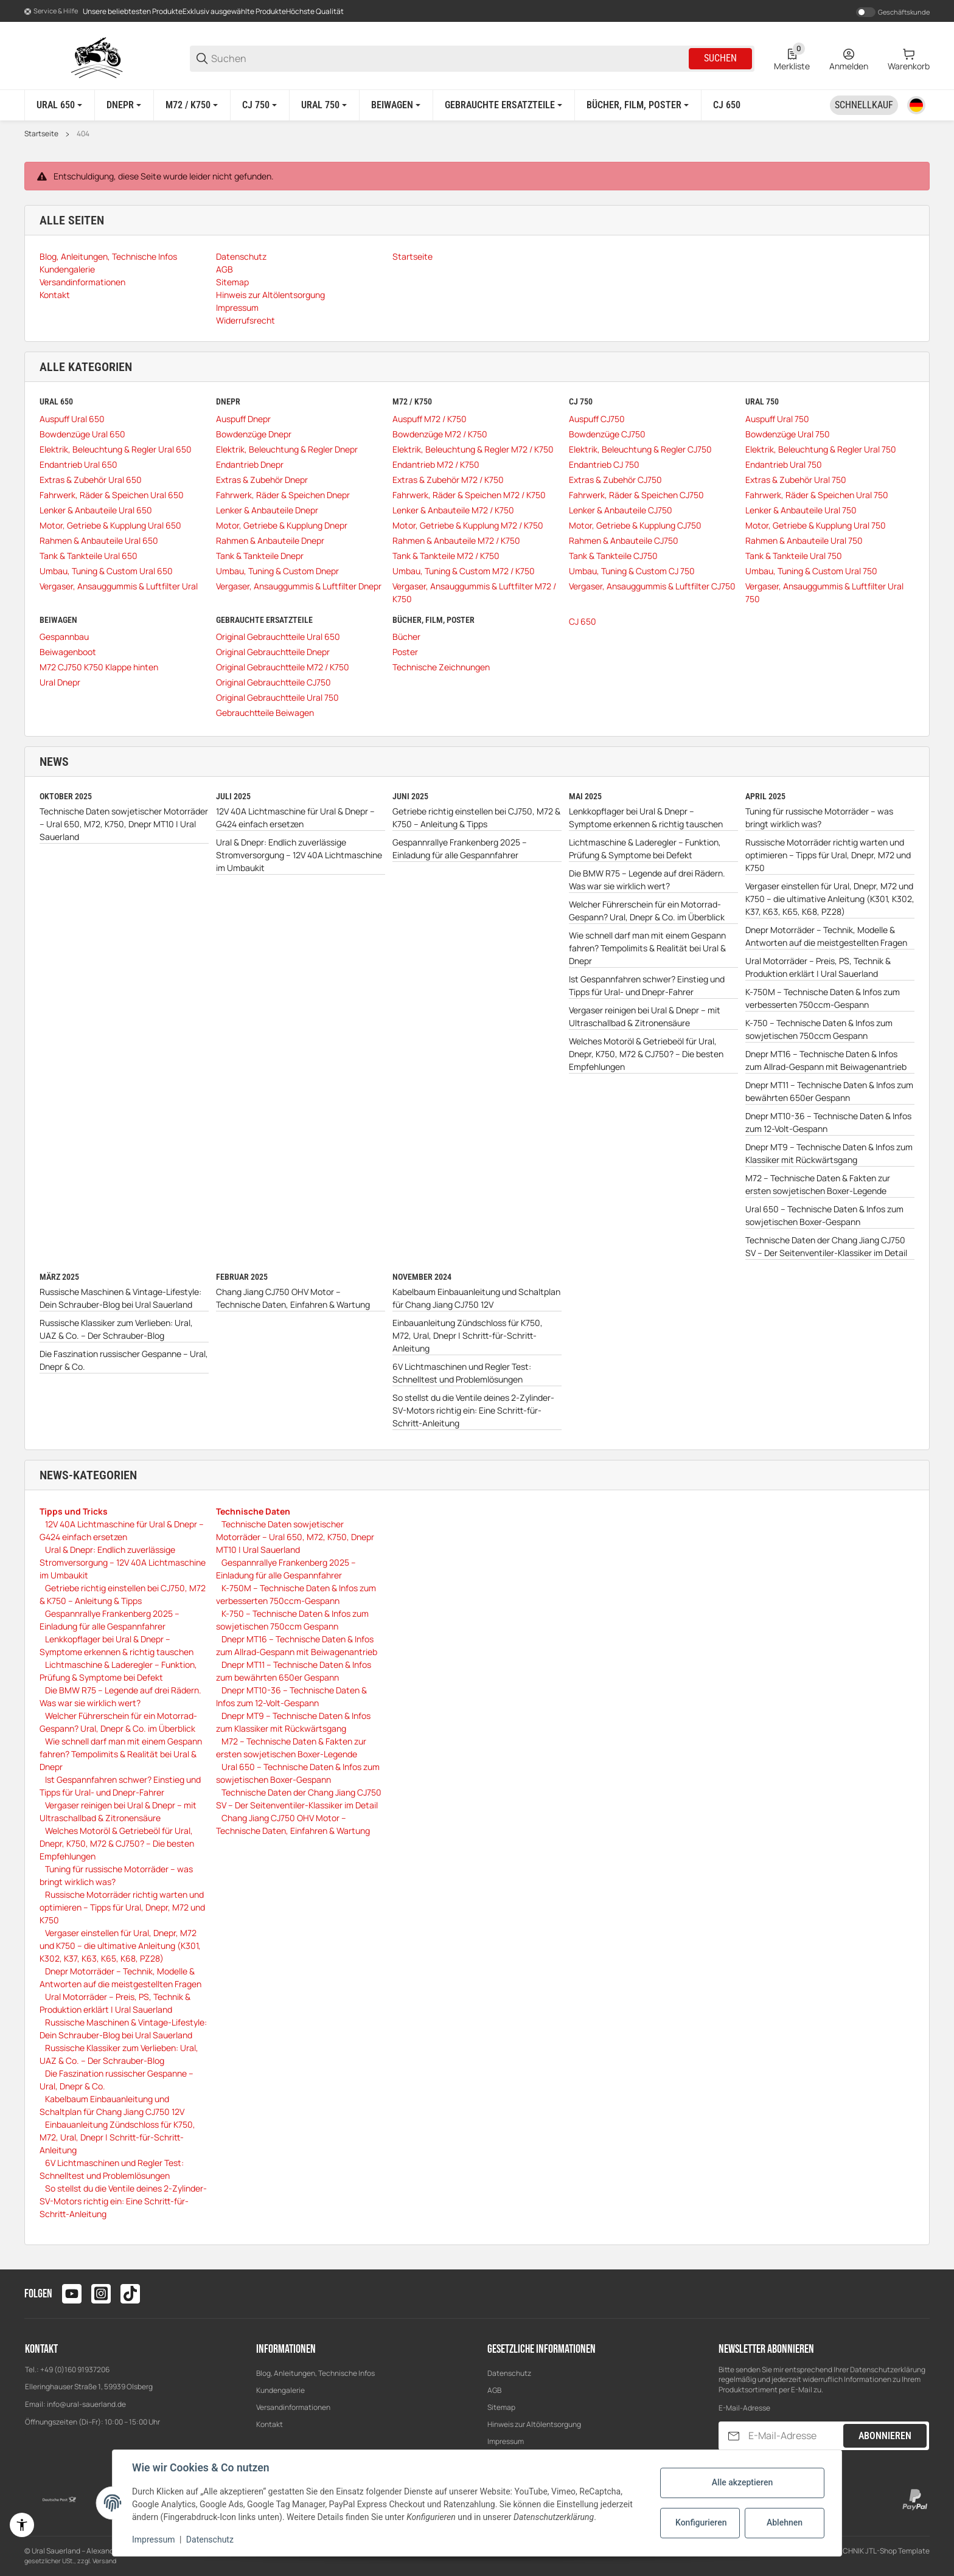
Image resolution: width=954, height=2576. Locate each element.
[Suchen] (449, 58)
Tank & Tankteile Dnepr (260, 555)
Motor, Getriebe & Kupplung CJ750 (635, 525)
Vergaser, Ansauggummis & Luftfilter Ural (119, 586)
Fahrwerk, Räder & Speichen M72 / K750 (469, 495)
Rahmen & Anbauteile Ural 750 (804, 540)
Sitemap (501, 2407)
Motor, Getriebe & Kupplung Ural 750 (815, 525)
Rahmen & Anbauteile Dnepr (270, 540)
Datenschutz (509, 2373)
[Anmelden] (848, 58)
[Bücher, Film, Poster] (637, 105)
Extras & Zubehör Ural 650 (91, 479)
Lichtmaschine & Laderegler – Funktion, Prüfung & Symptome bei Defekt (645, 848)
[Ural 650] (59, 105)
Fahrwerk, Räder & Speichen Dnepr (283, 495)
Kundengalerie (280, 2390)
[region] (477, 104)
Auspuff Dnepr (243, 419)
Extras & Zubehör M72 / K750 (448, 479)
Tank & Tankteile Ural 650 (89, 555)
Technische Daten (253, 1511)
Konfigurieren (700, 2522)
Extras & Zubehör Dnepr (262, 479)
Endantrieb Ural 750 (783, 464)
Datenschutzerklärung (887, 2369)
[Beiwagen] (396, 105)
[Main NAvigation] (477, 11)
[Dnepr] (123, 105)
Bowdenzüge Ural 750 (787, 434)
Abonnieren (884, 2436)
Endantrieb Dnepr (250, 464)
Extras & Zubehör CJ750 (615, 479)
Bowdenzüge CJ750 (607, 434)
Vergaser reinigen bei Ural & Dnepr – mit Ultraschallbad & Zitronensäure (644, 1016)
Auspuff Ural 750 (777, 419)
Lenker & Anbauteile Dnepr (267, 510)
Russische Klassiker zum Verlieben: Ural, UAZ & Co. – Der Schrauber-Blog (116, 1329)
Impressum (505, 2441)
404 (83, 133)
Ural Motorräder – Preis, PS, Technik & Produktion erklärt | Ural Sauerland (818, 967)
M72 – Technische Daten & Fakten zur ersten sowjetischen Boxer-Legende (817, 1184)
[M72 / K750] (191, 105)
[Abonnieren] (734, 2436)
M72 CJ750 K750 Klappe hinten (99, 667)
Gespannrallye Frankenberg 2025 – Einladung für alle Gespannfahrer (459, 848)
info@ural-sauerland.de (86, 2404)
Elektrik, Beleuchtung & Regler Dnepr (287, 449)
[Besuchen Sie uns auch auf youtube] (72, 2293)
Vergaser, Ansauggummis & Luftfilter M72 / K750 (474, 592)
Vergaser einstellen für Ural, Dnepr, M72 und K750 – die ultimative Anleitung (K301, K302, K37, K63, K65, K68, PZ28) (829, 898)
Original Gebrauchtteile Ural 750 (277, 697)
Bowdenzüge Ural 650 (82, 434)
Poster (405, 652)
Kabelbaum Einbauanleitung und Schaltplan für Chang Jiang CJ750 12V (476, 1298)
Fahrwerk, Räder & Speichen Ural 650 (112, 495)
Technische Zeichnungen (441, 667)
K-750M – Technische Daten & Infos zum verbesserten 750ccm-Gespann (822, 998)
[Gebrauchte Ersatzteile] (503, 105)
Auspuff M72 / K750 (429, 419)
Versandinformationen (293, 2407)
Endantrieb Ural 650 (78, 464)
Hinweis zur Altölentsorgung (534, 2424)
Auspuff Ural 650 (72, 419)
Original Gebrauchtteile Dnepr (273, 652)
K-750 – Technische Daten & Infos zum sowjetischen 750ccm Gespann (819, 1029)
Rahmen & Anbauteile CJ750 (623, 540)
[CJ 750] (259, 105)
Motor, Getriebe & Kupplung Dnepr (281, 525)
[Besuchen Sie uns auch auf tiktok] (130, 2293)
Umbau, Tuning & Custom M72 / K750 (463, 571)
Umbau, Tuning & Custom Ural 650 (106, 571)
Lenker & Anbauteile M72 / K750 (453, 510)
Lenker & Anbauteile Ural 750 (801, 510)
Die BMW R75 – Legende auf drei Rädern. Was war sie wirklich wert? (647, 879)
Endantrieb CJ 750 (604, 464)
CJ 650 (582, 621)
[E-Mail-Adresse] (794, 2436)
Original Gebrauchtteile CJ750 (273, 682)
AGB (494, 2390)
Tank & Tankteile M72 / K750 (446, 555)
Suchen (720, 58)
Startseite (41, 133)
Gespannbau (64, 636)
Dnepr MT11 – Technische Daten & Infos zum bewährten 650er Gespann (829, 1091)
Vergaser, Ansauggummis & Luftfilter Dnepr (298, 586)
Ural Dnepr (60, 682)
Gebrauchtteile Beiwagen (265, 712)
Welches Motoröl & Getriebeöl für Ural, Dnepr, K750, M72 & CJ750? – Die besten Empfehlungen (646, 1053)
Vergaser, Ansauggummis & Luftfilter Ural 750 (824, 592)
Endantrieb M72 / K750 (435, 464)
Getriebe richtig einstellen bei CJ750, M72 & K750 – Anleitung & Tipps (476, 817)
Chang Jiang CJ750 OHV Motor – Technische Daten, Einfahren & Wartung (293, 1298)
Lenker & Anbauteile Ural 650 (96, 510)
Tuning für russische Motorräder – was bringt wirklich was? (819, 817)
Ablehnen (785, 2522)
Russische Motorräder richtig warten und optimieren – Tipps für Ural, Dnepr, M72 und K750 (828, 854)
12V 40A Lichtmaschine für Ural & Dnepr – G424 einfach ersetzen (295, 817)
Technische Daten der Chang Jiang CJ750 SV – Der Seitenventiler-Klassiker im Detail (826, 1246)
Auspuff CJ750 (597, 419)
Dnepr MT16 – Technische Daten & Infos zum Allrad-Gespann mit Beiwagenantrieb (826, 1060)
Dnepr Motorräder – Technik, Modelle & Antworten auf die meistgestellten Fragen (826, 936)
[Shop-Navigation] (51, 11)
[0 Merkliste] (792, 58)
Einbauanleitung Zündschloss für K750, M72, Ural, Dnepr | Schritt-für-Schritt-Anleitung (467, 1335)
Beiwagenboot (68, 652)
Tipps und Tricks (74, 1511)
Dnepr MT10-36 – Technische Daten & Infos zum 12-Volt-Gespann (828, 1122)
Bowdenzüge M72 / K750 (439, 434)
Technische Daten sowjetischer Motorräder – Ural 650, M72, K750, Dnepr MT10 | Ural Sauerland (124, 823)
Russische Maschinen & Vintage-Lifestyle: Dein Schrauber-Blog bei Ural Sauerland (120, 1298)
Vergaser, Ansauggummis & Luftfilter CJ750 (652, 586)
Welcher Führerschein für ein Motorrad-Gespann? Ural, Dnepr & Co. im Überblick (647, 910)
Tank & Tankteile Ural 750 (793, 555)
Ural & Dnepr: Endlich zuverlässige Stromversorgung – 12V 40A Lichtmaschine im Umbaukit (299, 854)
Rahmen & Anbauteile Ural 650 (99, 540)
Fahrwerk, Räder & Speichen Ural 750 (816, 495)
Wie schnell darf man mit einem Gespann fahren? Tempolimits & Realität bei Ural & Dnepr (647, 948)
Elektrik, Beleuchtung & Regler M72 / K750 (473, 449)
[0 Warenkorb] (909, 58)
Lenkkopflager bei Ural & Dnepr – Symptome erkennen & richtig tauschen (646, 817)
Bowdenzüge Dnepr (253, 434)
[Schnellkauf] (864, 105)
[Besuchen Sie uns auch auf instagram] (101, 2293)
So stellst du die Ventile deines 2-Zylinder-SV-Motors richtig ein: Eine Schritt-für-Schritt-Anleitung (473, 1410)
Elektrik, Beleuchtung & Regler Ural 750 (820, 449)
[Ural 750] (324, 105)
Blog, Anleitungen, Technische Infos (315, 2373)
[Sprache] (916, 105)
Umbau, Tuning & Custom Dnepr (277, 571)
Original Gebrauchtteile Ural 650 (278, 636)
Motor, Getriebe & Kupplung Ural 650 (110, 525)
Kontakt (269, 2424)
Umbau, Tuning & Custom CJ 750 (632, 571)
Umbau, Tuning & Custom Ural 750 (811, 571)
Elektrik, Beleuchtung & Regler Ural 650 (116, 449)
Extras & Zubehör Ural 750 (795, 479)
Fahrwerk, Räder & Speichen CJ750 (636, 495)
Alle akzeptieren (742, 2482)
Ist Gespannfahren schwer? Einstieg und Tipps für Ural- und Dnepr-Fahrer (647, 985)
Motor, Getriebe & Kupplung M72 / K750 (467, 525)
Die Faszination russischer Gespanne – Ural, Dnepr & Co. (124, 1360)
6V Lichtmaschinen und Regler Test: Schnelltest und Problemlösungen (461, 1373)
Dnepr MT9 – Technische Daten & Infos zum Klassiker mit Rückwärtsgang (829, 1153)
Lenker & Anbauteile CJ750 (620, 510)
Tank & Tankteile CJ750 (613, 555)
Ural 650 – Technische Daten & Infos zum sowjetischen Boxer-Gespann (824, 1215)
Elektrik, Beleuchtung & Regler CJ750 (640, 449)
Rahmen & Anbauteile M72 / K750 (456, 540)
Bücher (406, 636)
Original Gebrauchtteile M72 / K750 (282, 667)
